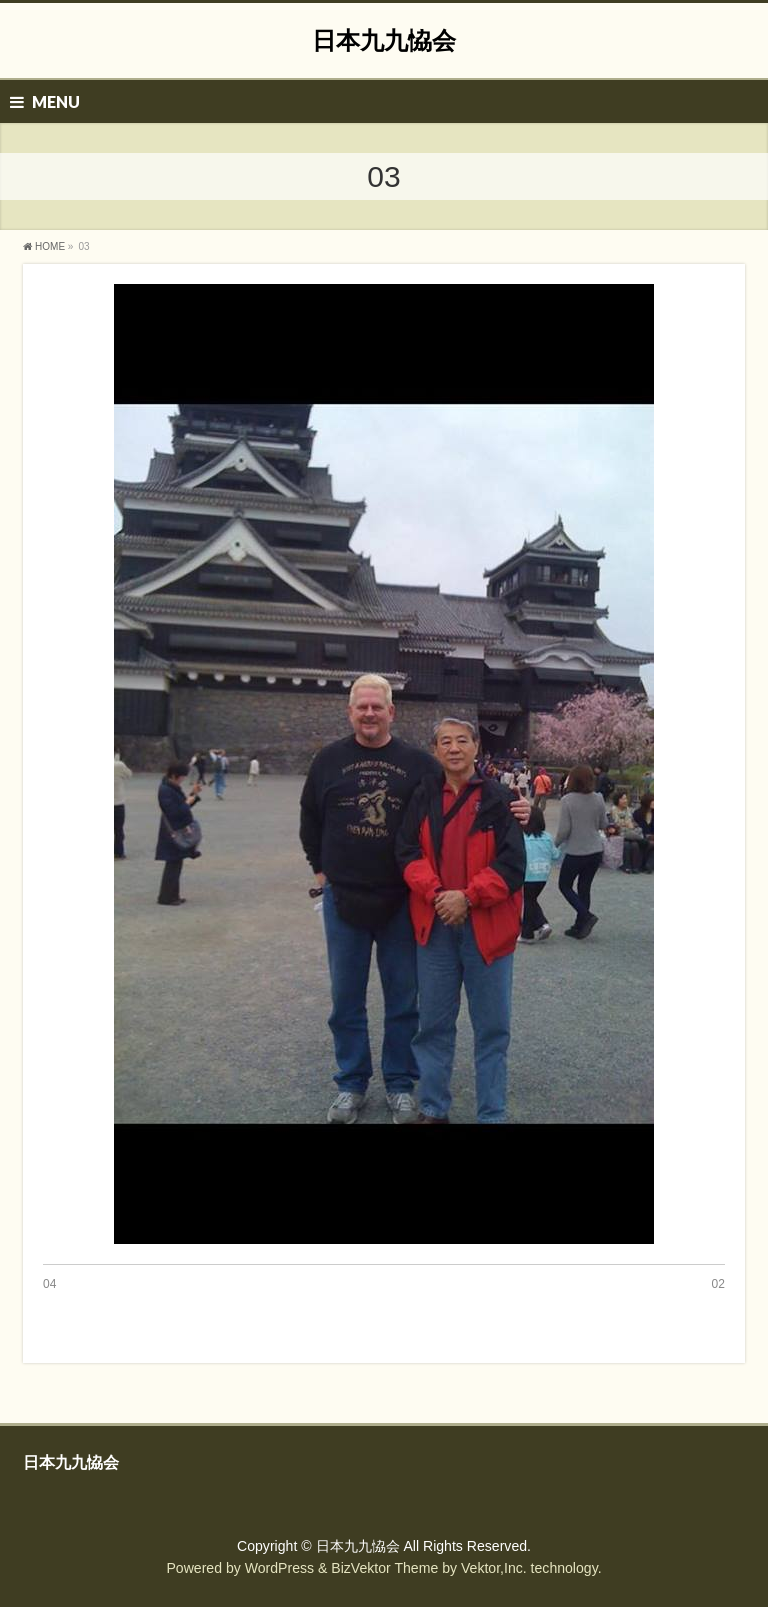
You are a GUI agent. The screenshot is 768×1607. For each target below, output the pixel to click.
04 (49, 1284)
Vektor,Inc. (494, 1568)
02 (718, 1284)
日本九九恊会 (384, 40)
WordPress (279, 1568)
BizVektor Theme (384, 1568)
